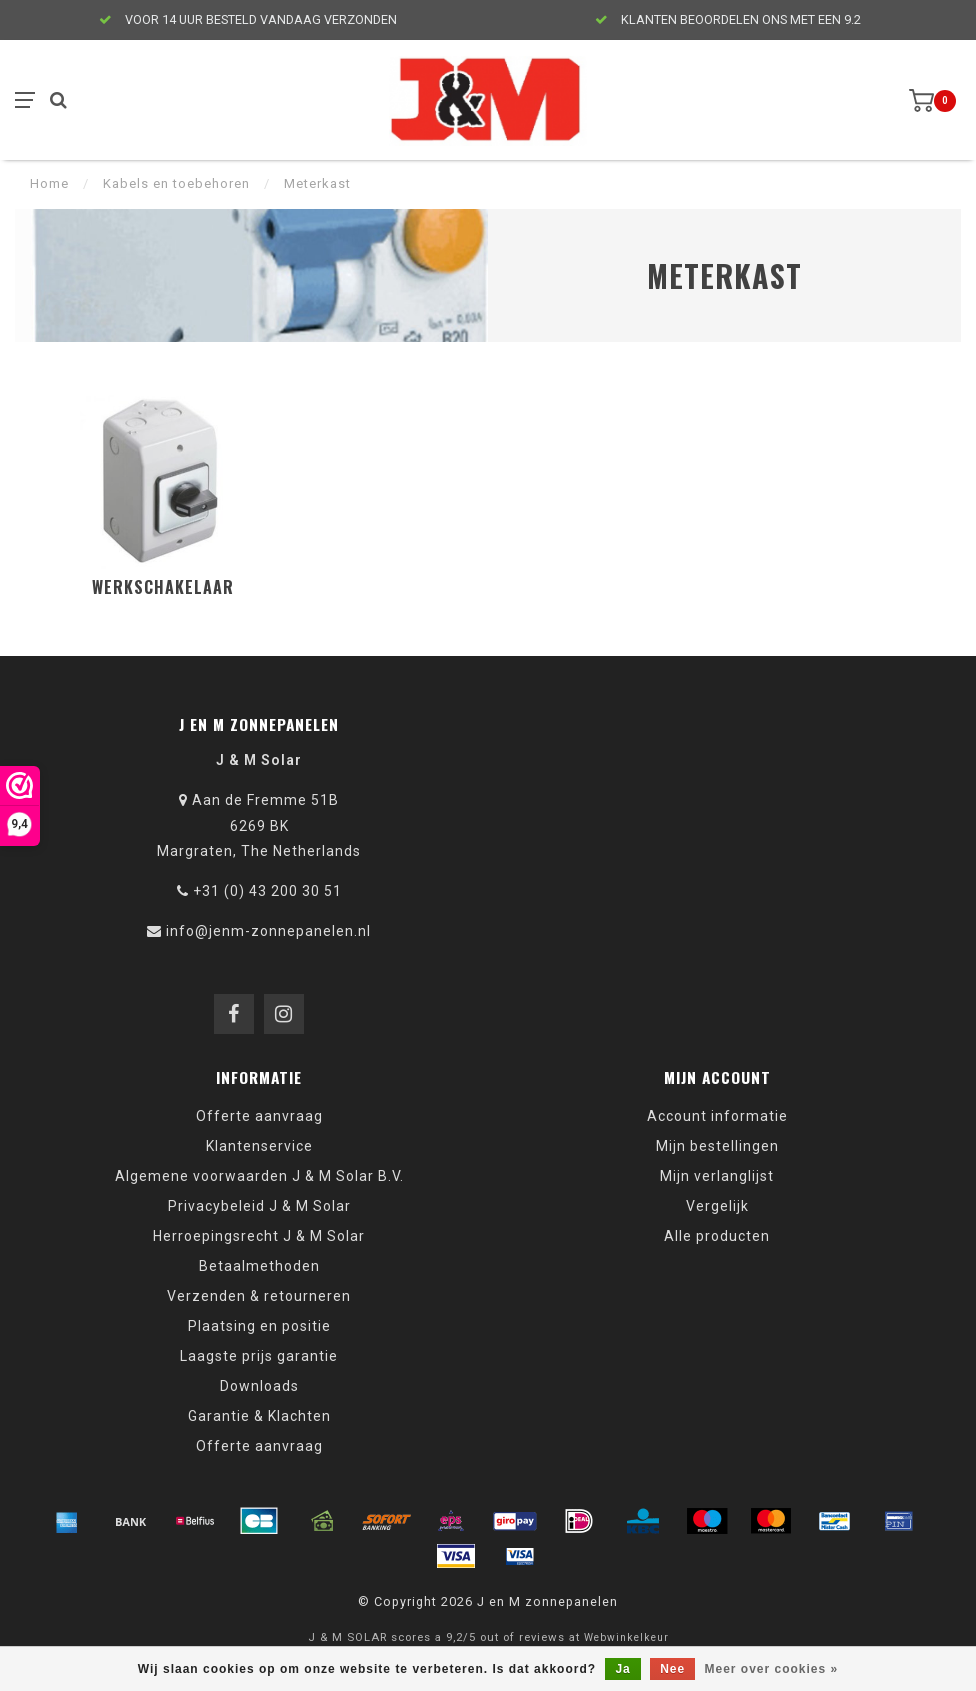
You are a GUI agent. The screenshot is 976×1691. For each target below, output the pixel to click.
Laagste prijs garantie (259, 1356)
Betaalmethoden (259, 1266)
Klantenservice (259, 1146)
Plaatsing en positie (259, 1326)
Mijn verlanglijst (717, 1176)
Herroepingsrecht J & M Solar (259, 1236)
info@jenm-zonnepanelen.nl (268, 931)
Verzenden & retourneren (259, 1296)
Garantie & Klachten (259, 1416)
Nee (672, 1669)
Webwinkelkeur (626, 1637)
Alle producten (717, 1236)
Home (49, 183)
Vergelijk (717, 1206)
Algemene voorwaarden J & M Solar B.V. (259, 1176)
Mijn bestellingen (717, 1146)
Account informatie (717, 1116)
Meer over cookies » (772, 1669)
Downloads (259, 1386)
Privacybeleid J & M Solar (259, 1206)
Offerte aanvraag (259, 1116)
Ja (622, 1669)
